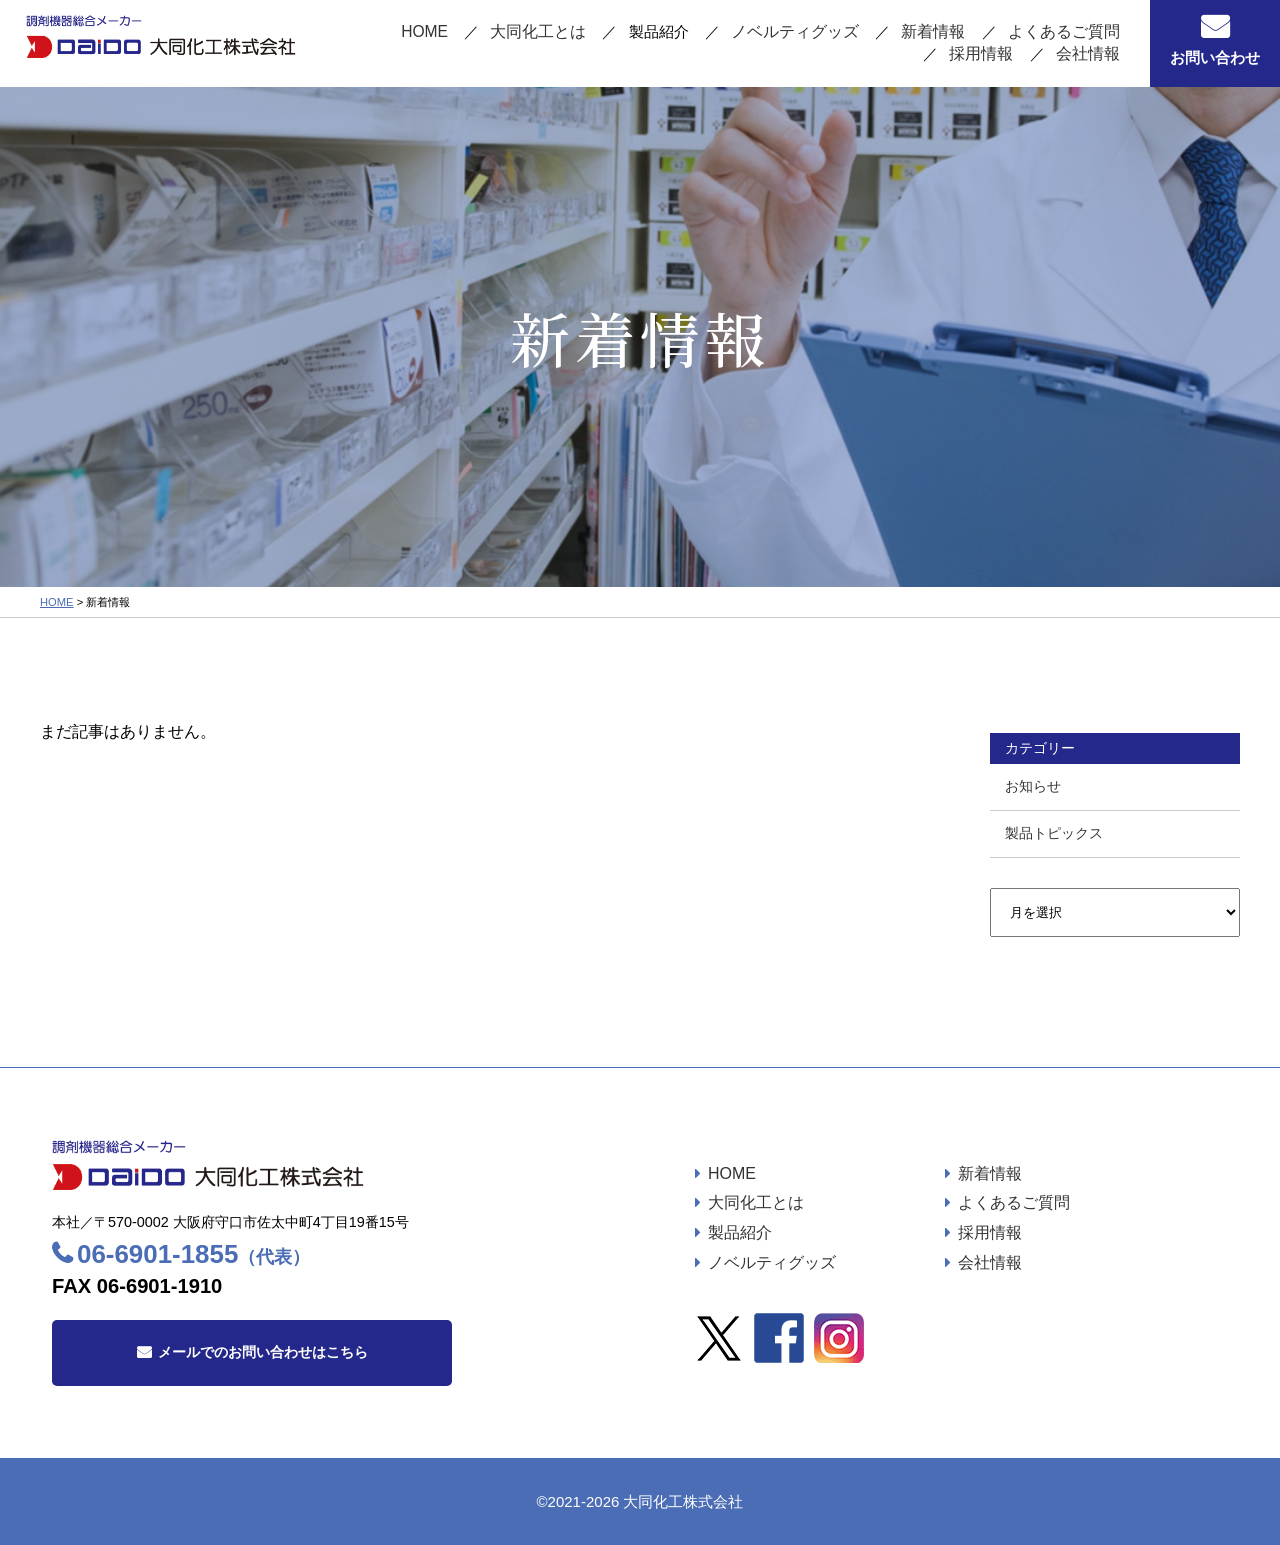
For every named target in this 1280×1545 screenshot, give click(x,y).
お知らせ (1033, 786)
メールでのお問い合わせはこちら (263, 1352)
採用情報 (1090, 33)
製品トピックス (1054, 833)
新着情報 (841, 33)
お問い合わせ (1215, 57)
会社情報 (1090, 53)
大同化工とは (460, 33)
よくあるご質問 (965, 33)
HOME (350, 33)
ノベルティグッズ (709, 33)
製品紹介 (740, 1232)
